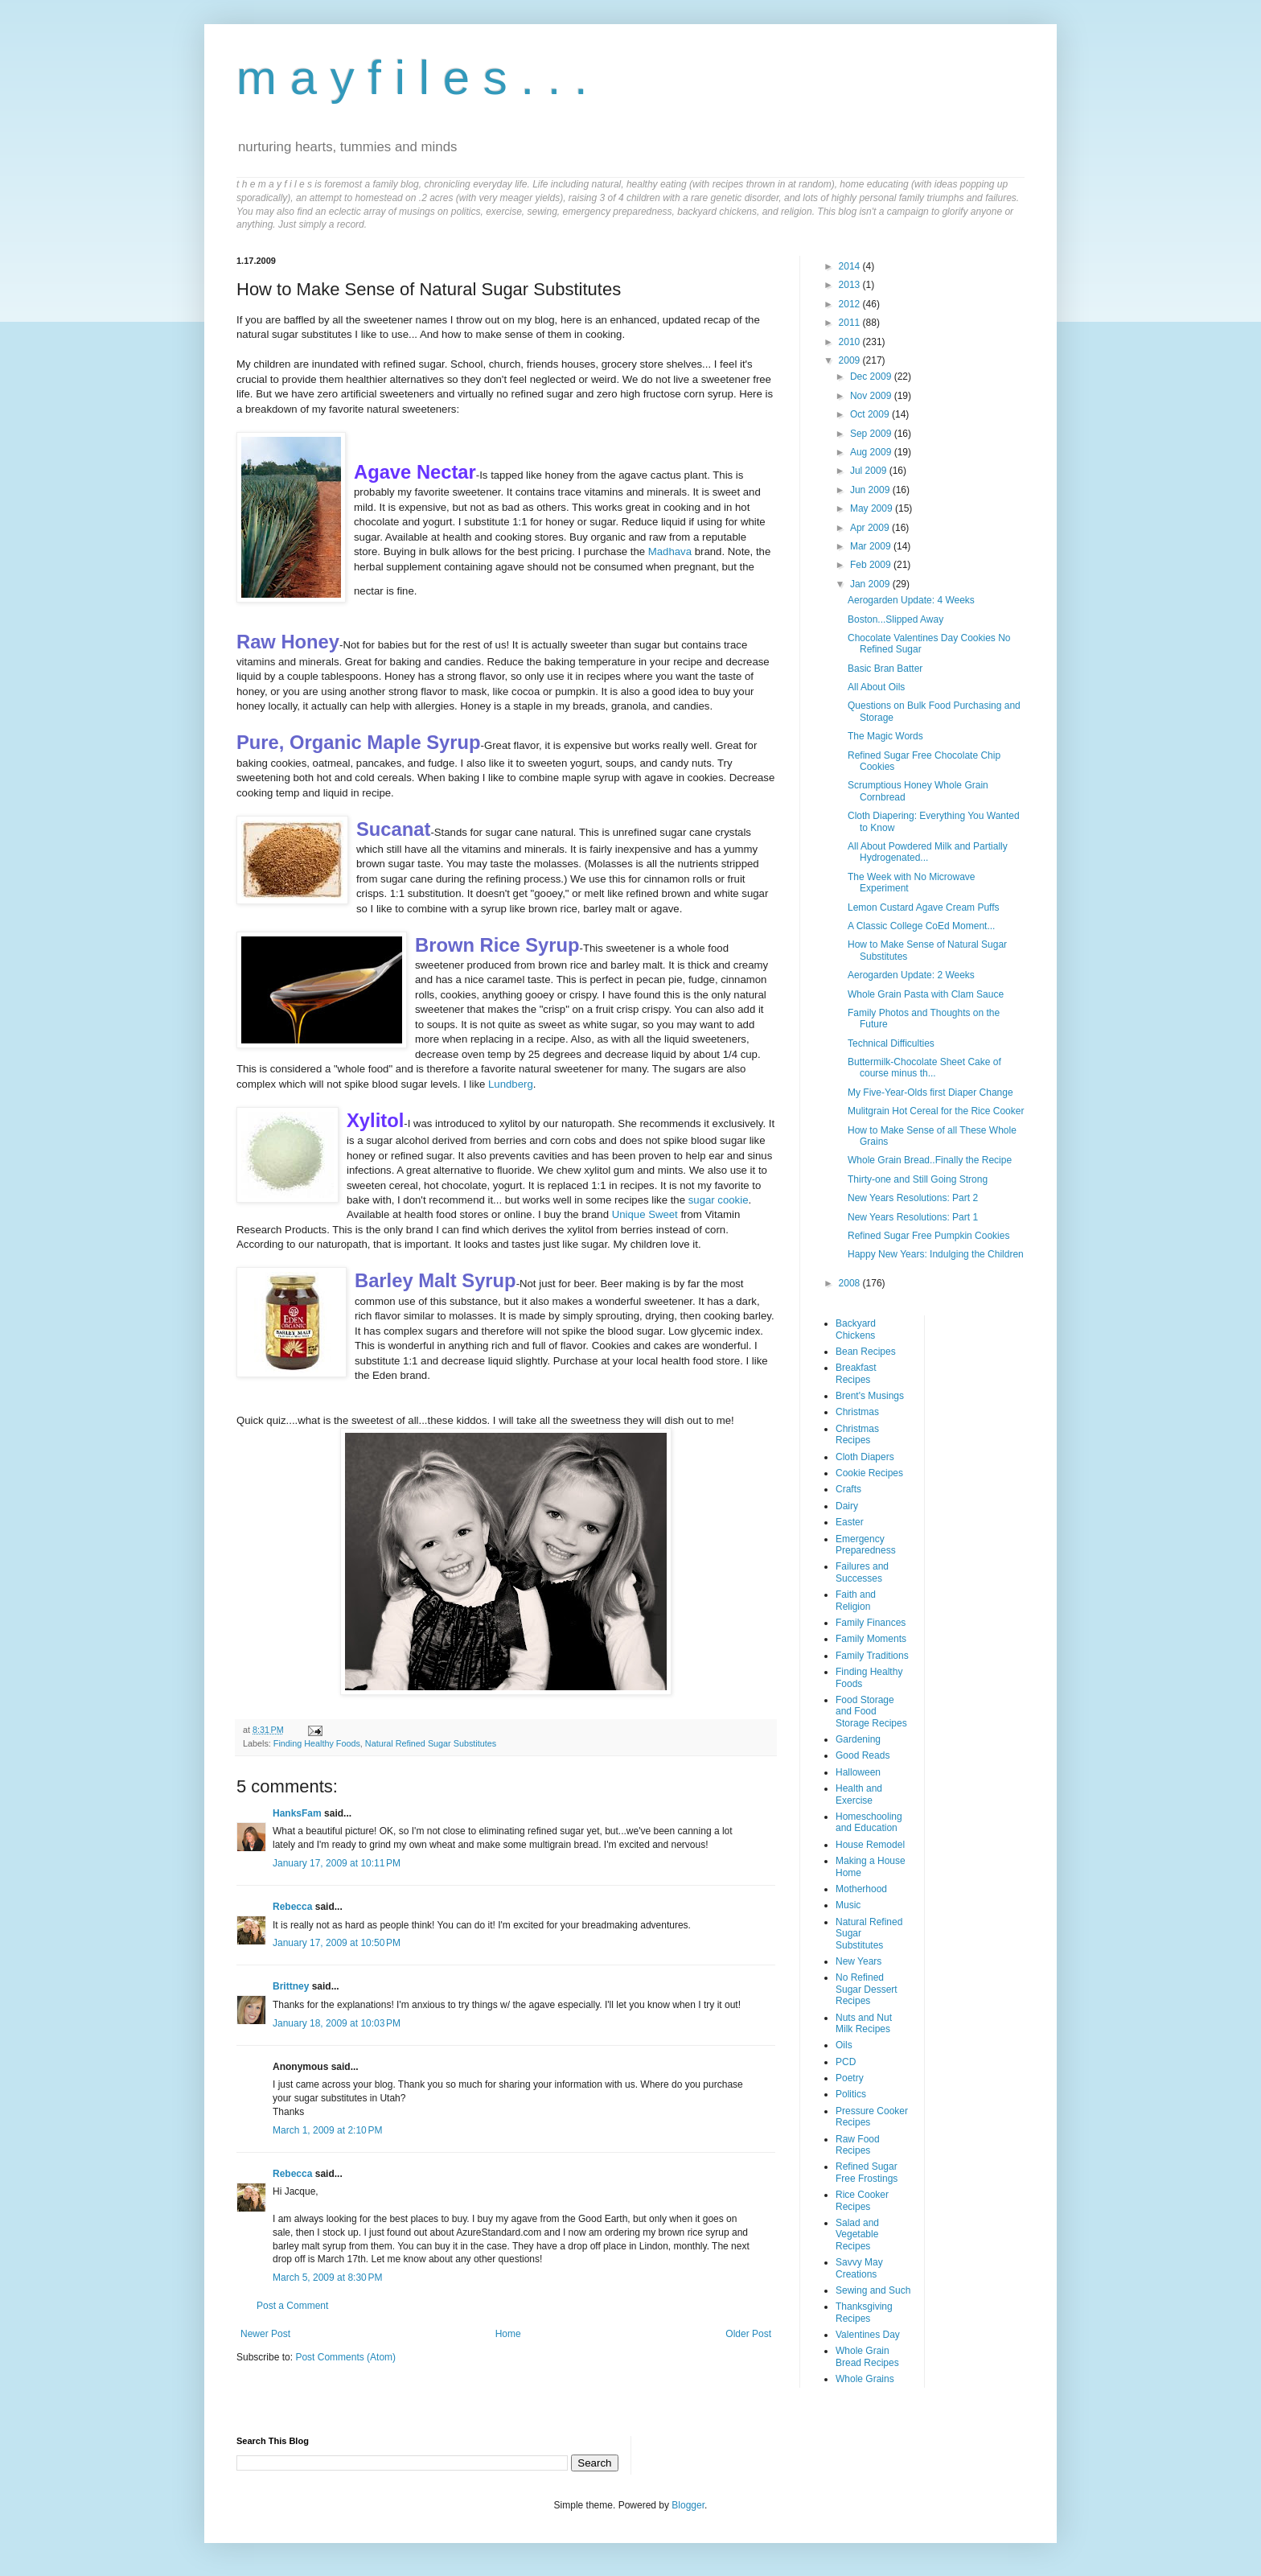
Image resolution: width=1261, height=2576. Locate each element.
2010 (851, 342)
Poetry (850, 2078)
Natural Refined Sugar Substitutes (430, 1743)
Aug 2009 (872, 452)
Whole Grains (865, 2379)
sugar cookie (718, 1200)
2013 (851, 284)
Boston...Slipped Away (895, 619)
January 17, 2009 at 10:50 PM (336, 1942)
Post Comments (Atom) (345, 2357)
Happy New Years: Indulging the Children (936, 1254)
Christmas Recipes (857, 1434)
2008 (851, 1283)
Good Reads (862, 1755)
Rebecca (292, 1906)
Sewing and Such (873, 2290)
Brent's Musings (870, 1395)
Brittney (291, 1986)
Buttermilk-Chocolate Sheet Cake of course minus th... (924, 1067)
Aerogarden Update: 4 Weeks (911, 600)
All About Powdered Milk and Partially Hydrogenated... (928, 852)
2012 (851, 304)
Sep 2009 (872, 433)
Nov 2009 (872, 395)
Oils (844, 2045)
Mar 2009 (871, 546)
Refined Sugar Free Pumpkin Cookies (928, 1235)
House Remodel (870, 1844)
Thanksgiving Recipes (864, 2312)
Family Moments (871, 1638)
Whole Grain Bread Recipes (867, 2356)
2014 (851, 266)
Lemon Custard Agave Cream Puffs (924, 907)
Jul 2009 (869, 470)
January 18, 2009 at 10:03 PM (336, 2023)
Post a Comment (292, 2305)
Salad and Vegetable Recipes (857, 2234)
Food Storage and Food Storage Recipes (871, 1711)
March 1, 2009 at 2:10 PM (327, 2130)
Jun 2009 (871, 490)
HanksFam (297, 1813)
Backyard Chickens (856, 1329)
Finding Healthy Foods (316, 1743)
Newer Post (265, 2333)
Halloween (858, 1772)
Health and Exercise (859, 1794)
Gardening (858, 1739)
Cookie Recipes (869, 1473)
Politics (851, 2094)
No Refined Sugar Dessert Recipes (866, 1989)
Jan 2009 (871, 584)
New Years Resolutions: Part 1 (913, 1217)
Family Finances (871, 1622)
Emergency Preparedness (866, 1544)
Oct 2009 (871, 414)
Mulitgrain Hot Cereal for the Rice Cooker (936, 1111)
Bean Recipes (866, 1351)
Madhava (670, 551)
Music (848, 1905)
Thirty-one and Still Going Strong (918, 1179)
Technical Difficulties (891, 1043)
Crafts (848, 1489)
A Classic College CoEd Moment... (921, 926)
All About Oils (876, 687)
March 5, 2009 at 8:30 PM (327, 2277)
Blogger (688, 2505)
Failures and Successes (862, 1572)
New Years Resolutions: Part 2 (913, 1198)
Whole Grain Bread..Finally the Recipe (930, 1160)
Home (508, 2333)
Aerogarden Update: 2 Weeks (911, 975)
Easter (850, 1522)
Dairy (847, 1506)
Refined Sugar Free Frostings (866, 2172)
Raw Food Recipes (858, 2145)
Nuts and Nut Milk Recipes (864, 2023)
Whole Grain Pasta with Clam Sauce (926, 994)
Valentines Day (868, 2334)
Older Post (748, 2333)
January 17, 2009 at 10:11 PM (336, 1863)
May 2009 (872, 508)
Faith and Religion (856, 1600)
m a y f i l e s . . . (412, 78)
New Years (858, 1961)
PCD (846, 2062)
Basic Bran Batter (885, 668)
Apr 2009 (871, 527)
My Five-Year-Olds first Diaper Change (930, 1092)
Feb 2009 (871, 564)
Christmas (857, 1412)
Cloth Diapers (865, 1457)
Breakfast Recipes (856, 1373)
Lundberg (510, 1084)
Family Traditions (872, 1655)
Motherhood (861, 1889)
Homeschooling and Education (869, 1822)
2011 (851, 322)
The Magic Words (885, 736)
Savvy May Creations (859, 2268)
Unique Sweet (645, 1214)
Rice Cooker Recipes (862, 2200)
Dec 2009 (872, 376)
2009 (851, 360)
